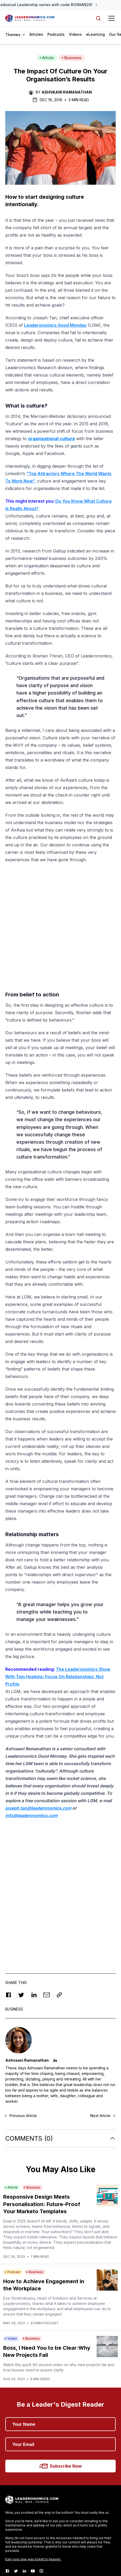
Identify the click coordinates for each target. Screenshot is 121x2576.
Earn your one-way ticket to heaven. (33, 2449)
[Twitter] (16, 2460)
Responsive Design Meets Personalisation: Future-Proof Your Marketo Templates (41, 2093)
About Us (15, 2487)
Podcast (12, 2161)
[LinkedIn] (24, 2460)
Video (11, 2228)
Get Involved (18, 2508)
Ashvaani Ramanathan (67, 92)
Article (46, 57)
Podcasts (56, 34)
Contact (14, 2518)
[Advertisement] (60, 1787)
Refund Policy (37, 2551)
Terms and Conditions (65, 2551)
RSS (87, 2551)
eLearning (95, 34)
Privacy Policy (14, 2551)
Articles (36, 34)
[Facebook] (7, 2460)
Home (11, 2476)
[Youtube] (33, 2460)
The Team (16, 2497)
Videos (75, 34)
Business (71, 57)
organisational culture (51, 438)
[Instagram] (41, 2460)
